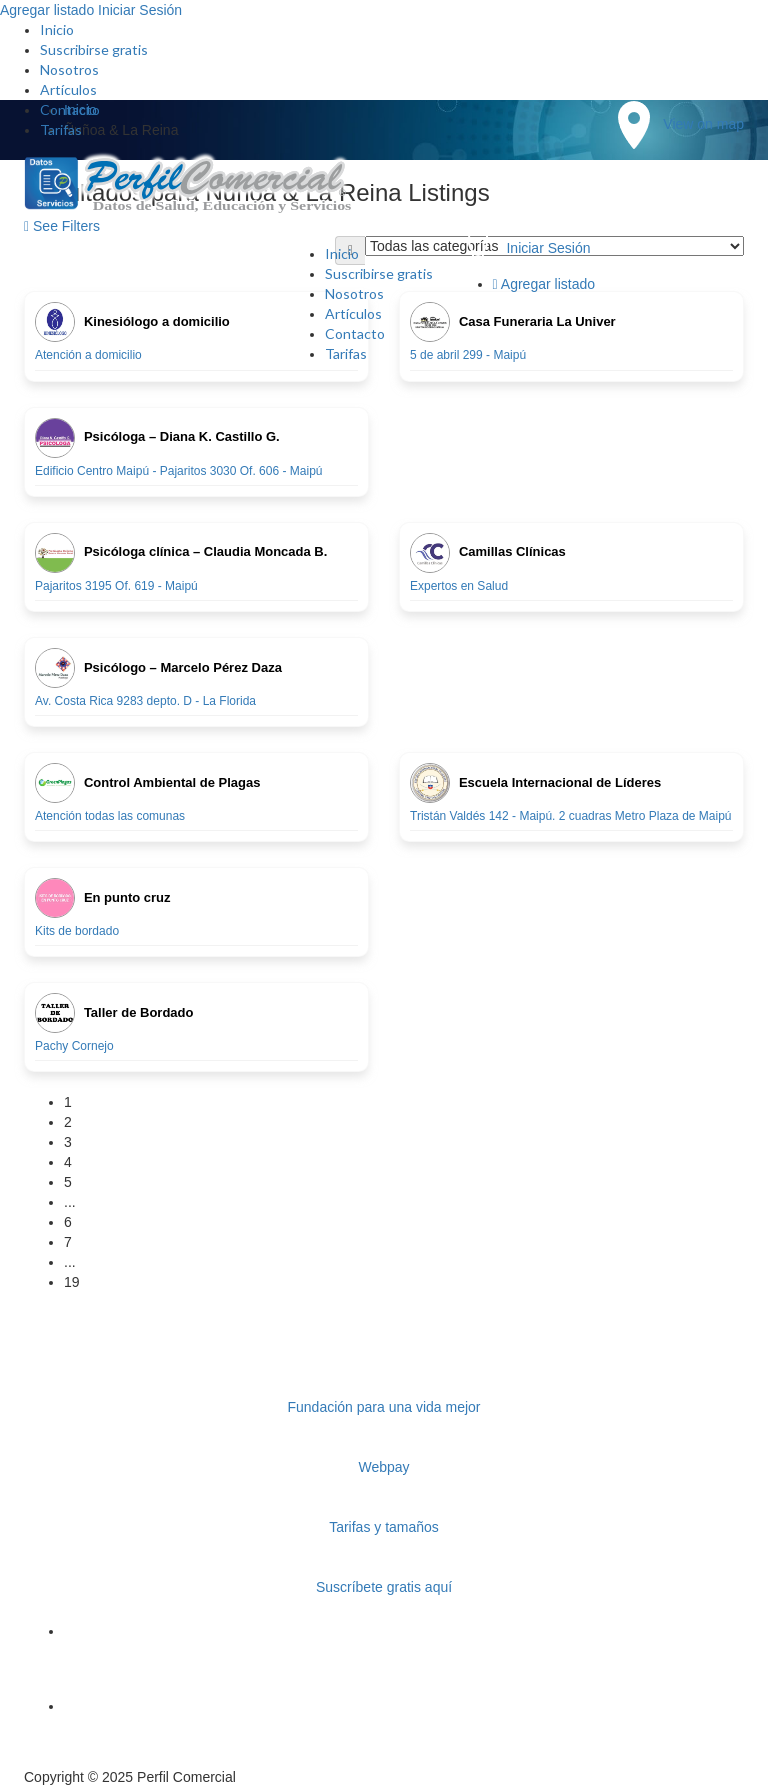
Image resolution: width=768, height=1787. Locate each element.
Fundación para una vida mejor (383, 1407)
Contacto (70, 109)
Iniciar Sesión (140, 10)
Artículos (68, 89)
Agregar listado (47, 10)
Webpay (383, 1467)
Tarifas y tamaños (384, 1527)
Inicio (57, 29)
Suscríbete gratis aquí (384, 1587)
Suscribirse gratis (94, 49)
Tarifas (61, 129)
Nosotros (69, 69)
